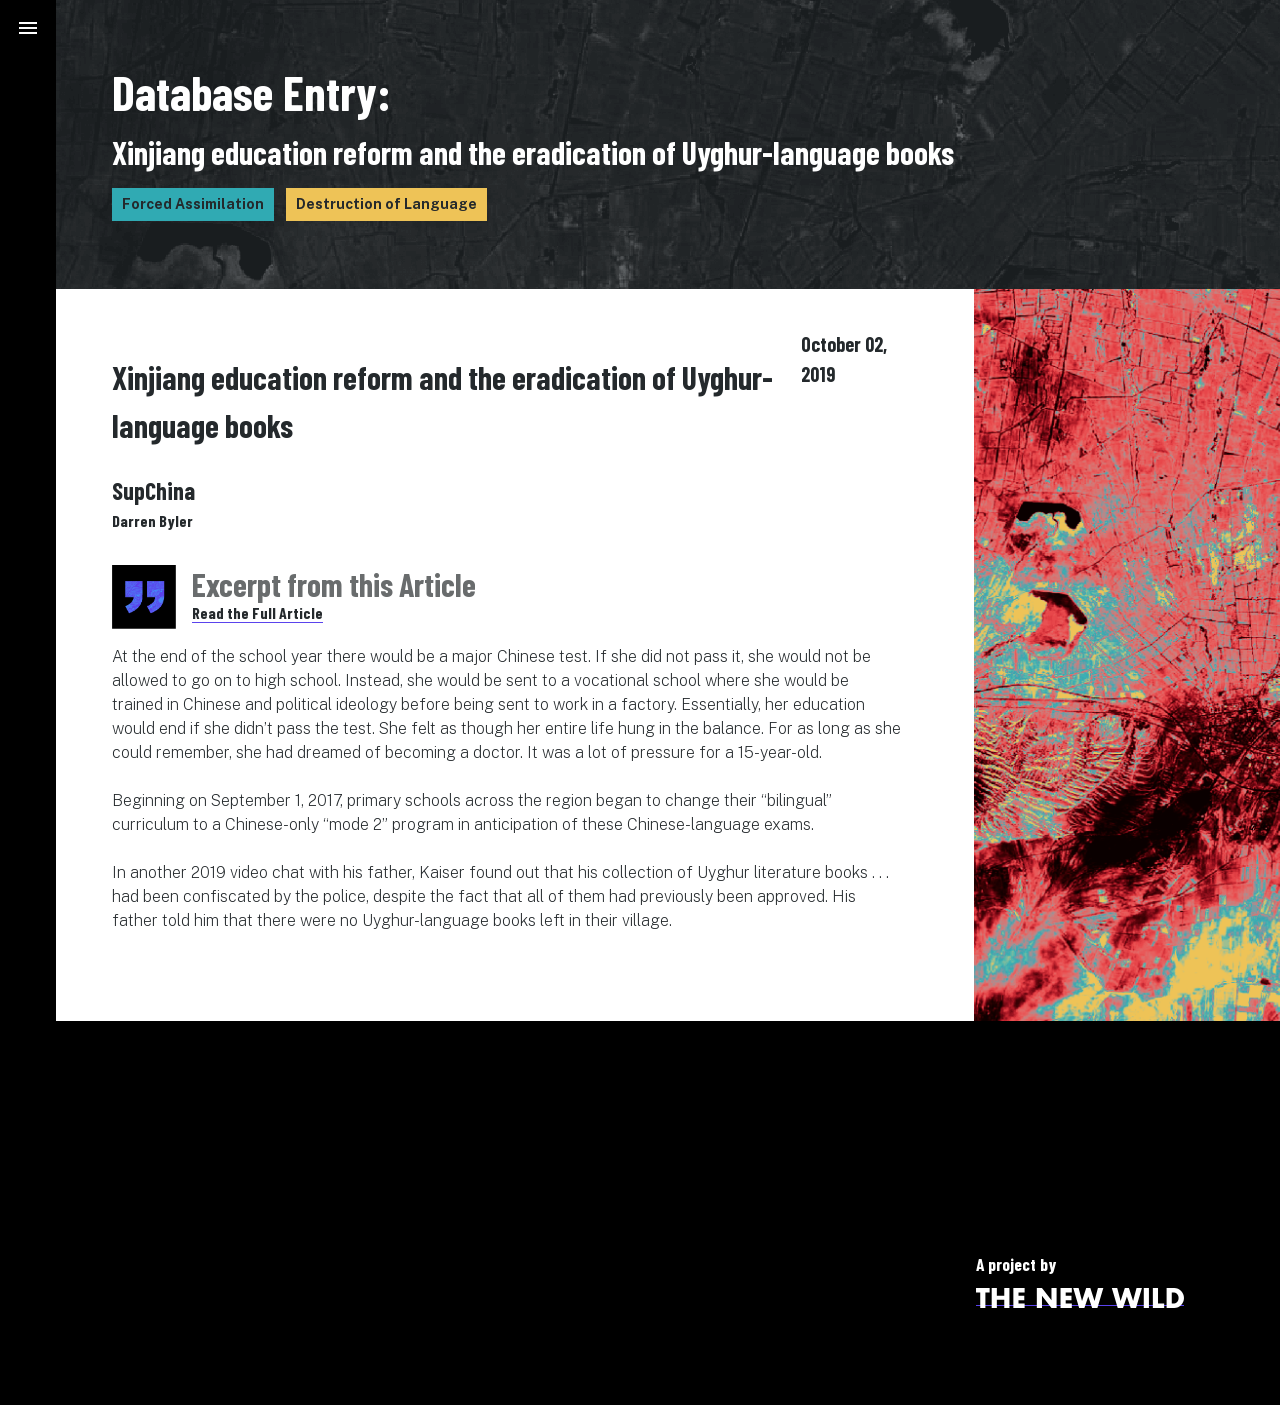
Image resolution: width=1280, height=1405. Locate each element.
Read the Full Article (257, 612)
